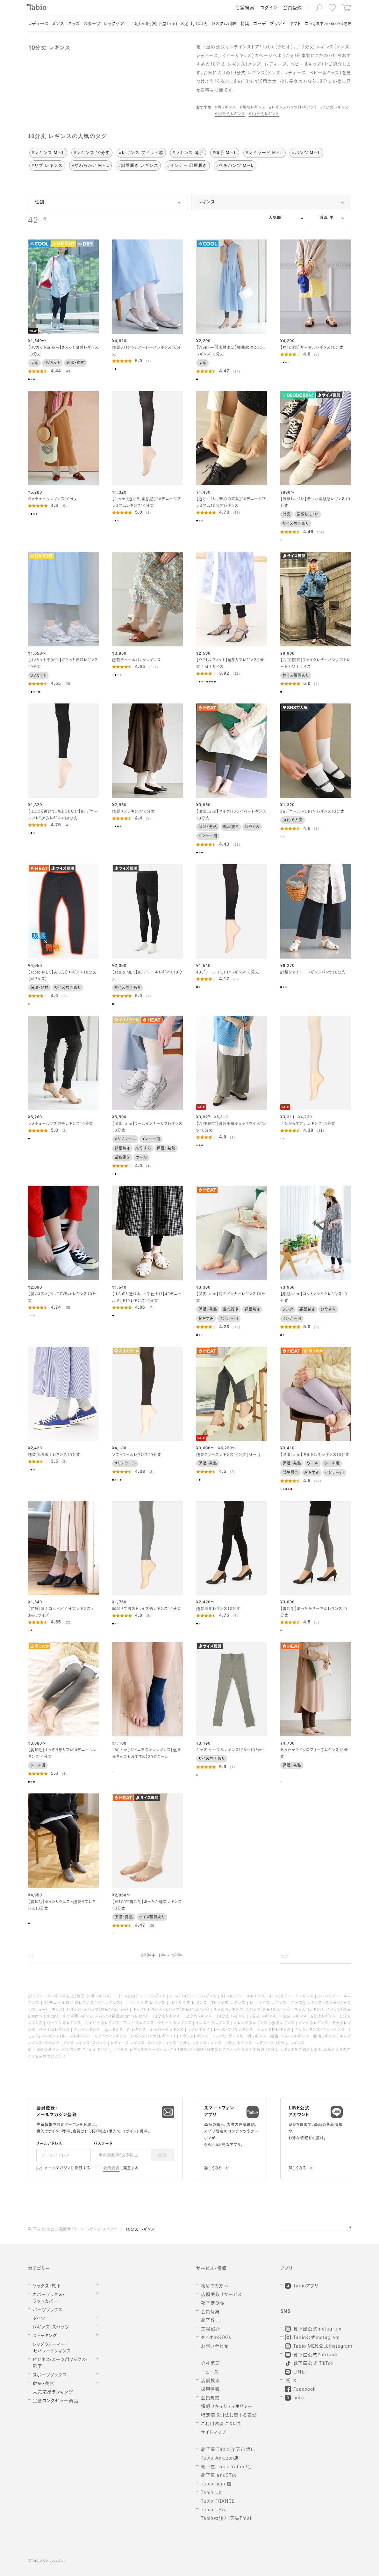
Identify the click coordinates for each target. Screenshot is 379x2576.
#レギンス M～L (48, 152)
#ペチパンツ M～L (235, 165)
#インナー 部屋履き (187, 165)
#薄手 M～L (225, 152)
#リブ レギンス (47, 165)
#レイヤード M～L (264, 152)
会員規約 (111, 2168)
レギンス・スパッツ (102, 2230)
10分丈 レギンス (140, 2230)
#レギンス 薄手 (188, 152)
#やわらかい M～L (90, 165)
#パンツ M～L (306, 152)
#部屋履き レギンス (138, 165)
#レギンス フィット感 (141, 152)
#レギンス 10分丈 (92, 152)
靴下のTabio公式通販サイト (53, 2230)
